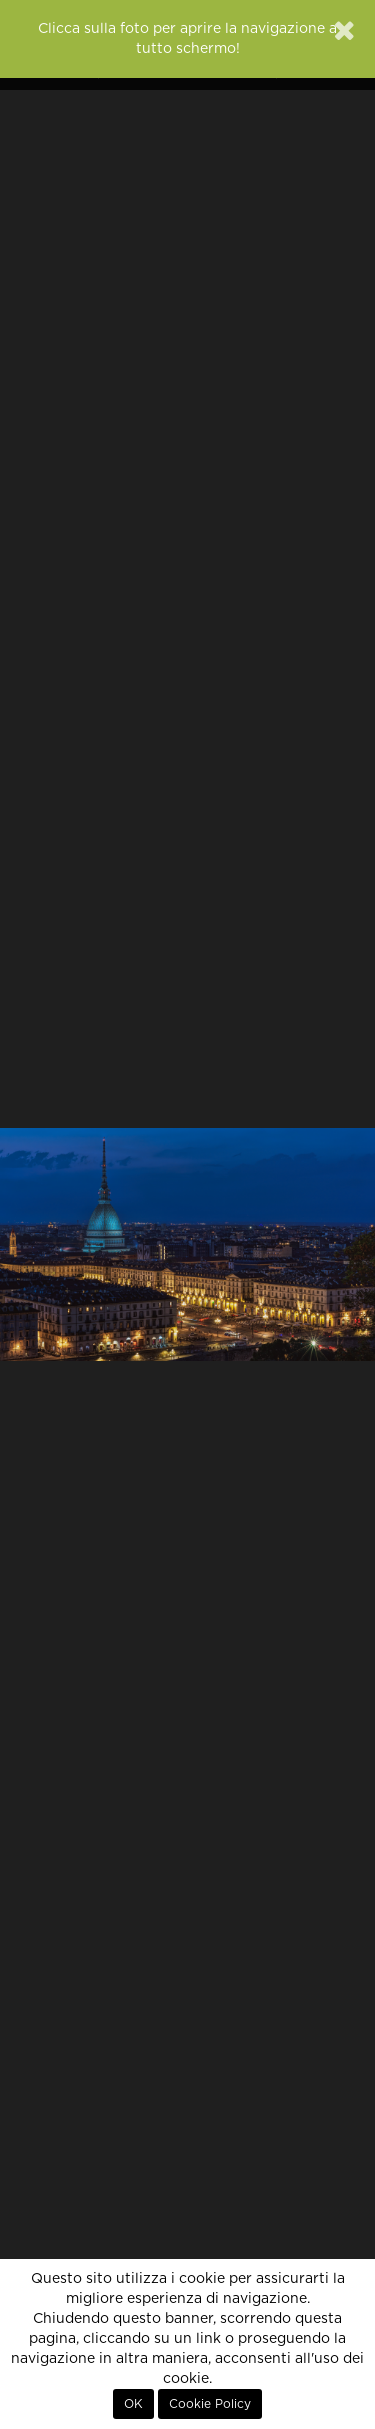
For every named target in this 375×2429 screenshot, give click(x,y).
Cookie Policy (210, 2404)
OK (133, 2404)
